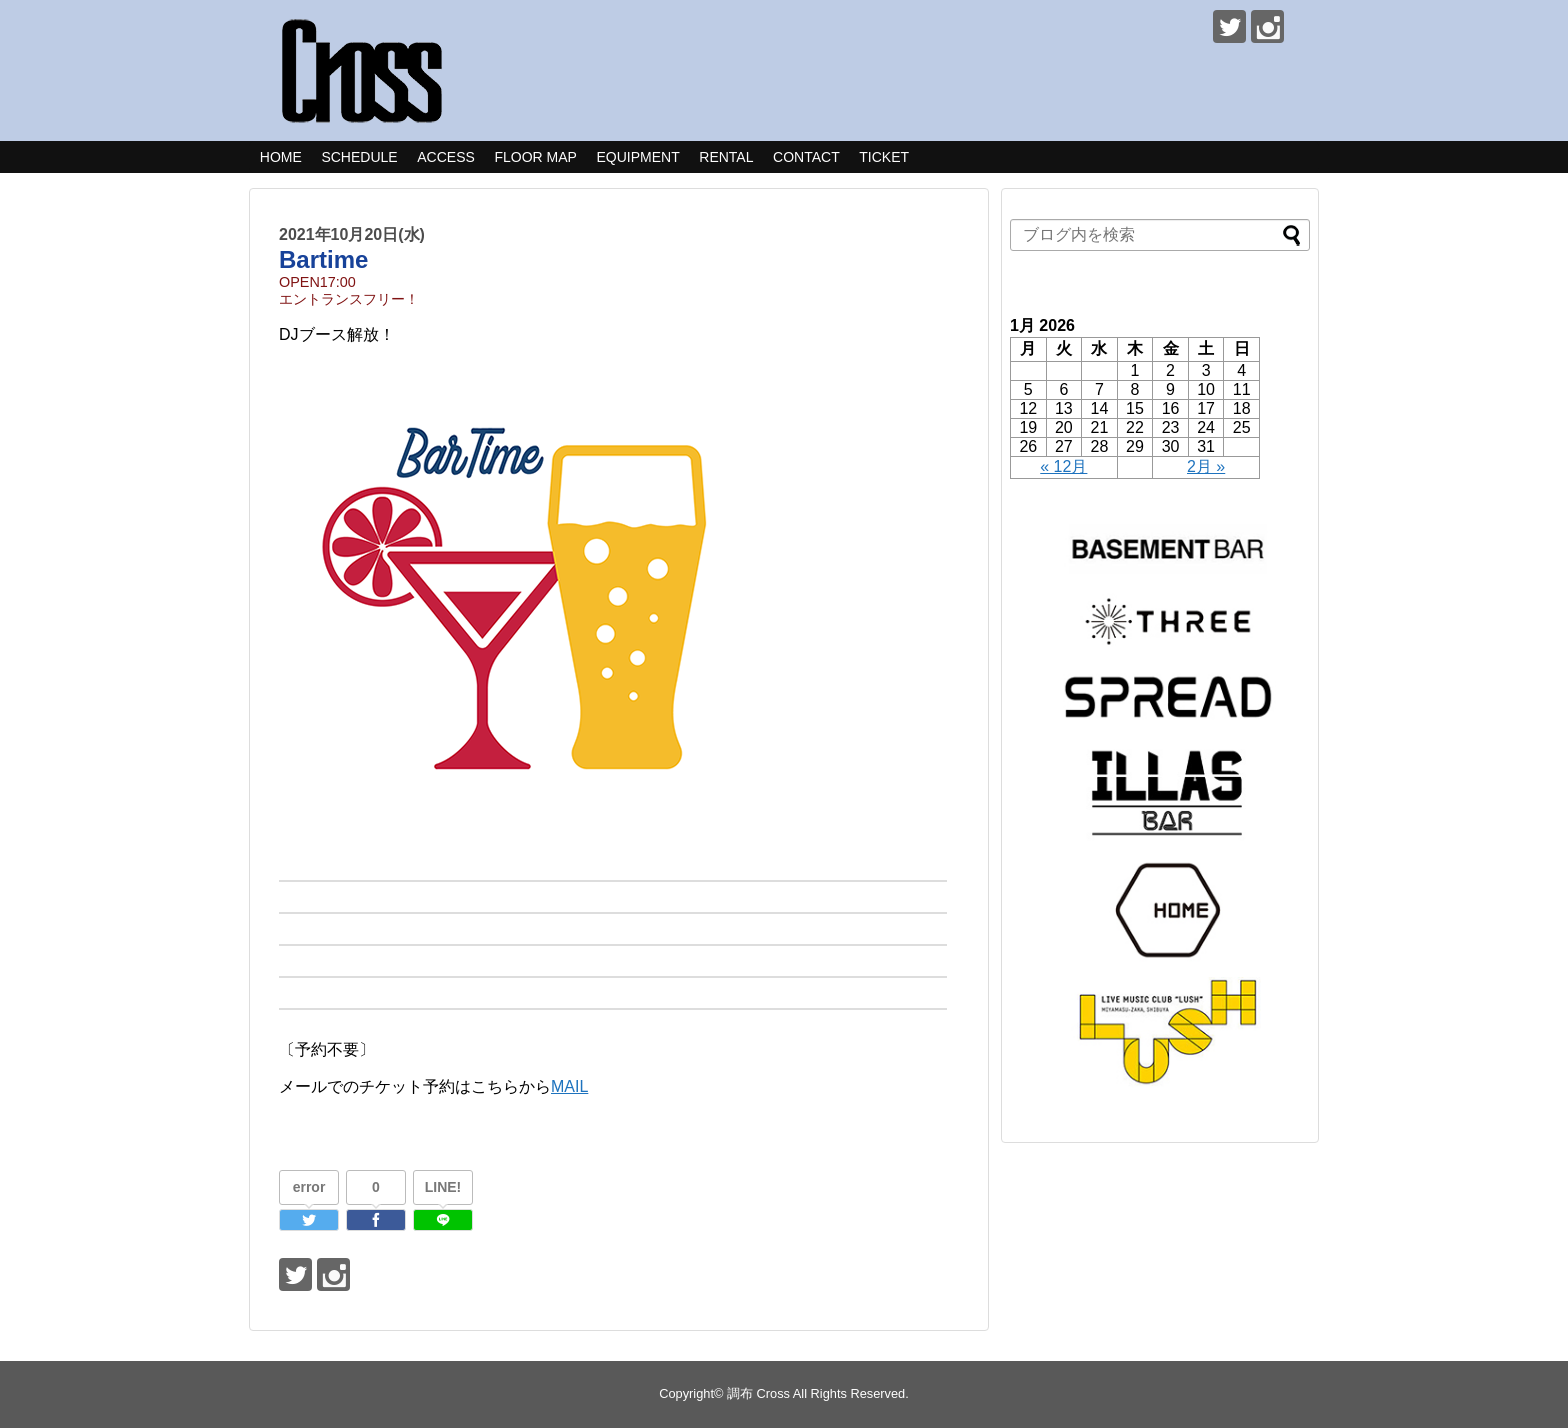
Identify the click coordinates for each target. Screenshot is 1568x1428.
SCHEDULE (359, 157)
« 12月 (1063, 466)
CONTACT (806, 157)
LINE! (443, 1187)
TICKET (884, 157)
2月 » (1206, 466)
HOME (281, 157)
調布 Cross (758, 1393)
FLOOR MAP (535, 157)
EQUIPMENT (637, 157)
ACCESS (446, 157)
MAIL (569, 1086)
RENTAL (726, 157)
